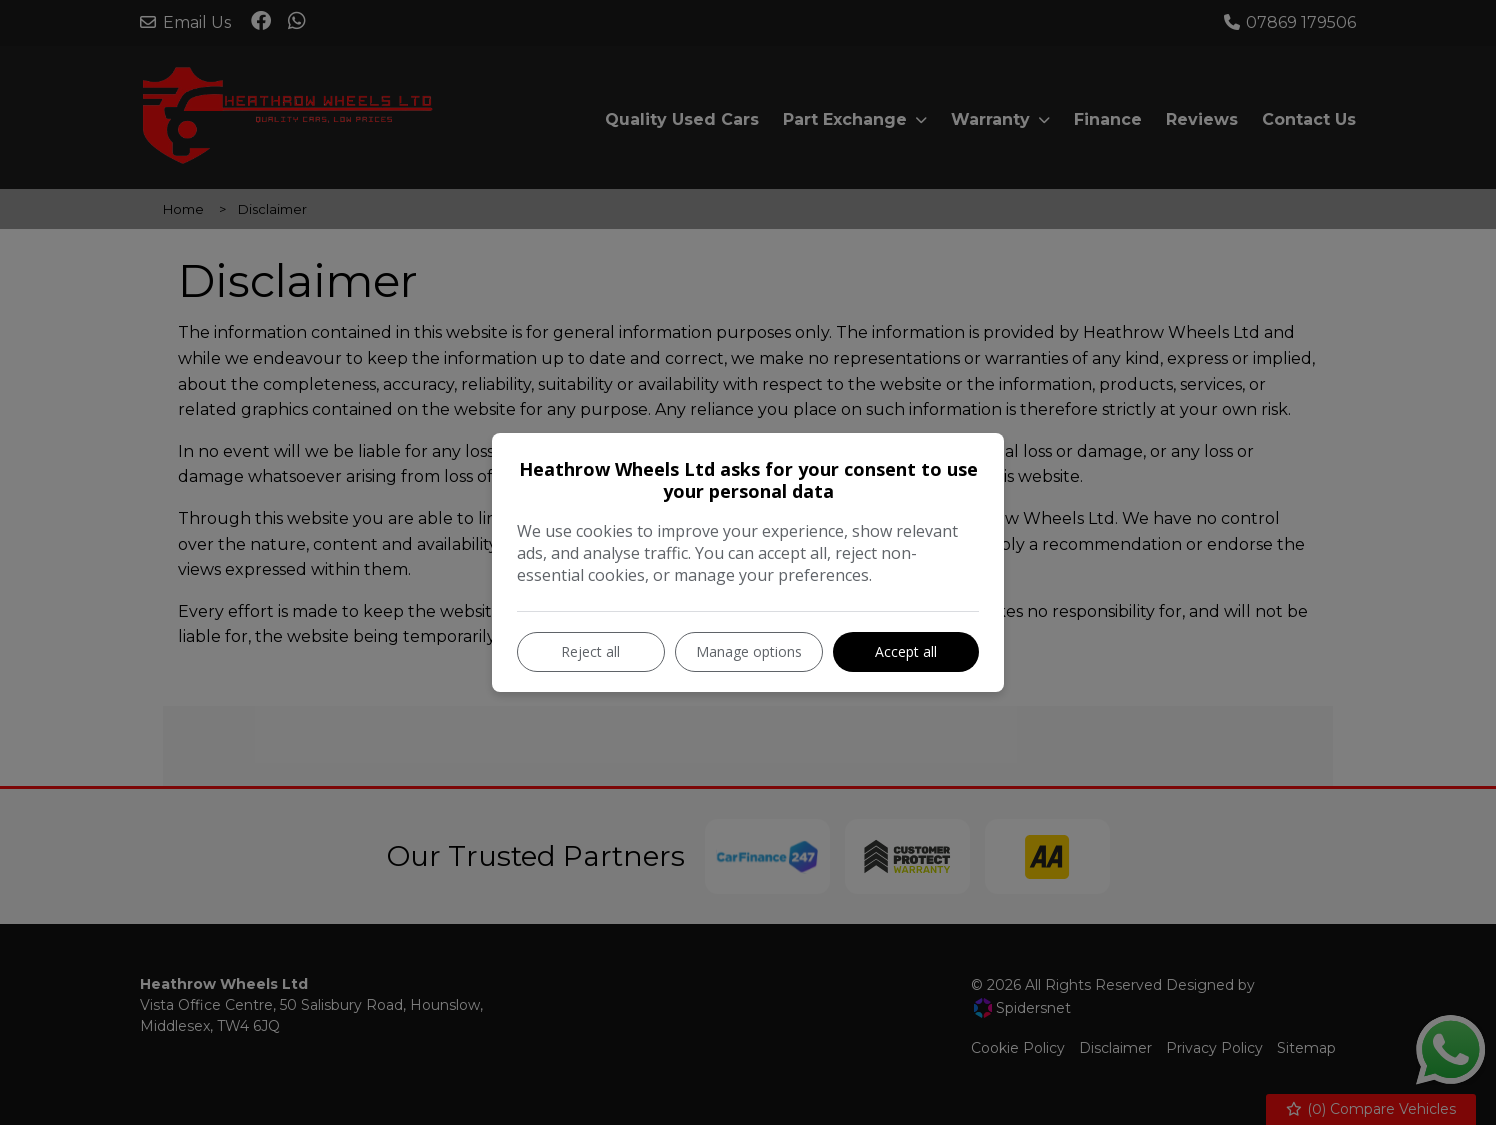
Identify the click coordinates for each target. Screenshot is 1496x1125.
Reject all (590, 651)
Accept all (906, 651)
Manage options (749, 651)
